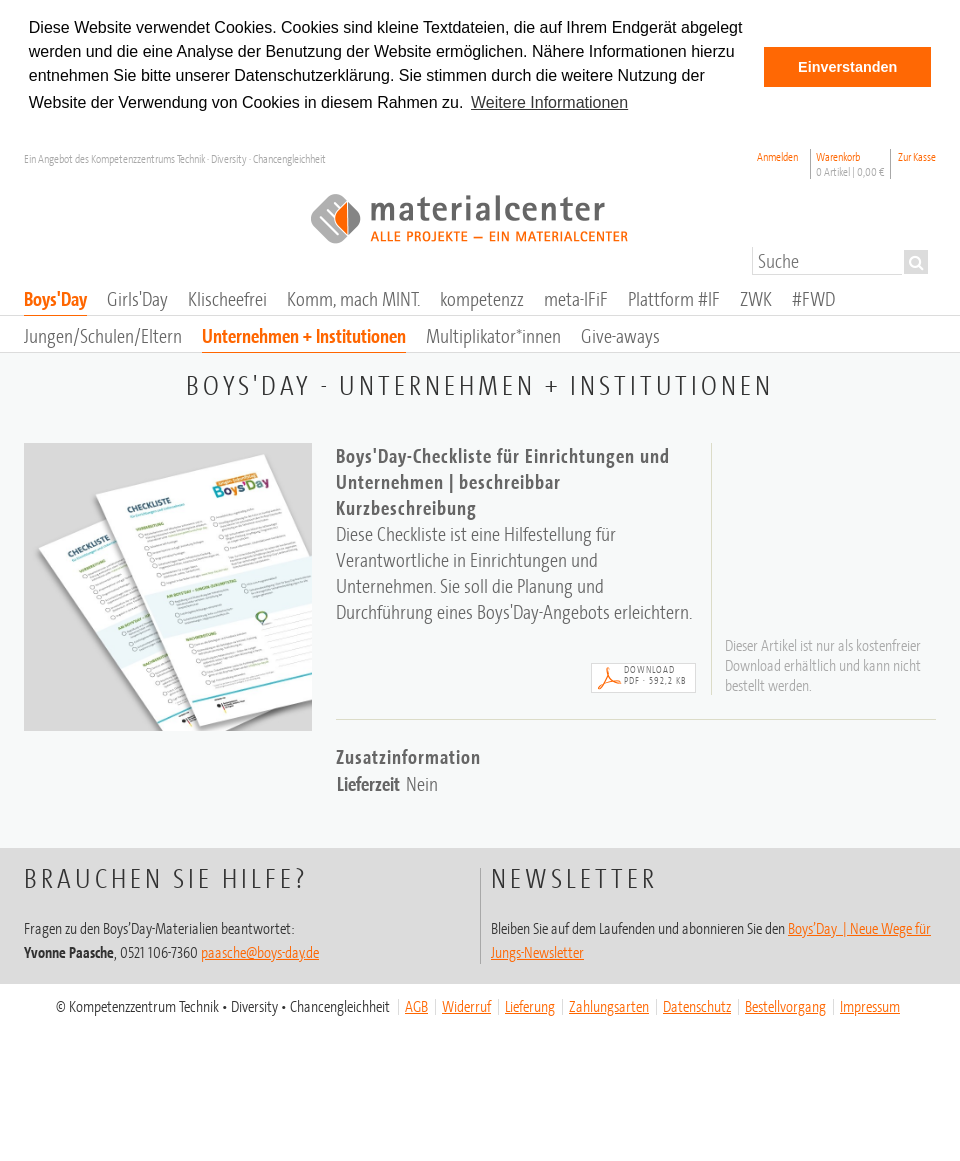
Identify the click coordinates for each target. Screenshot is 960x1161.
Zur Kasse (917, 156)
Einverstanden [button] (847, 67)
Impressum (870, 1006)
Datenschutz (697, 1006)
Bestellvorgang (785, 1006)
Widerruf (466, 1006)
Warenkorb (850, 164)
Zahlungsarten (609, 1006)
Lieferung (530, 1006)
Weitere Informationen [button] (549, 102)
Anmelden (777, 156)
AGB (416, 1006)
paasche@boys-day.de (260, 952)
